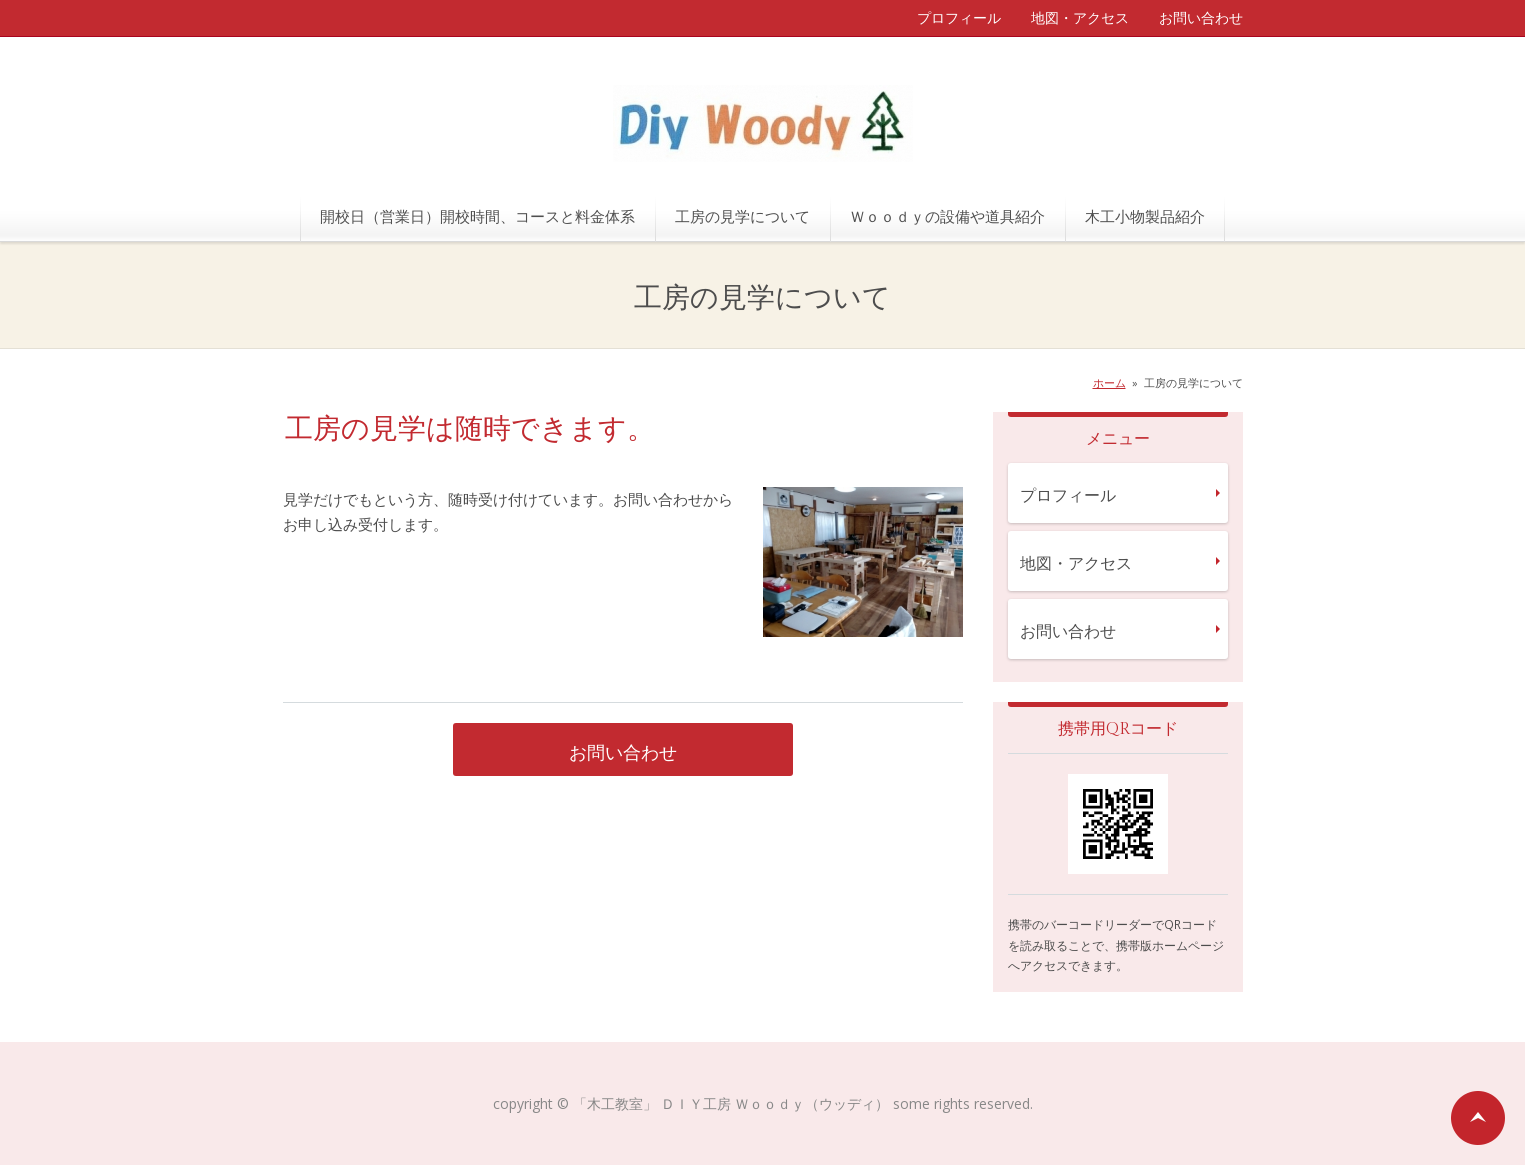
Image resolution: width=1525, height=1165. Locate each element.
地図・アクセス (1080, 17)
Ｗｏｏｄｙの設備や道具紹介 (947, 216)
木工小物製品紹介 (1145, 216)
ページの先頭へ (1478, 1118)
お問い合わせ (1201, 17)
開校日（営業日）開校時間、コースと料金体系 (477, 216)
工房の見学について (742, 216)
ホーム (1109, 382)
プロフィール (959, 17)
